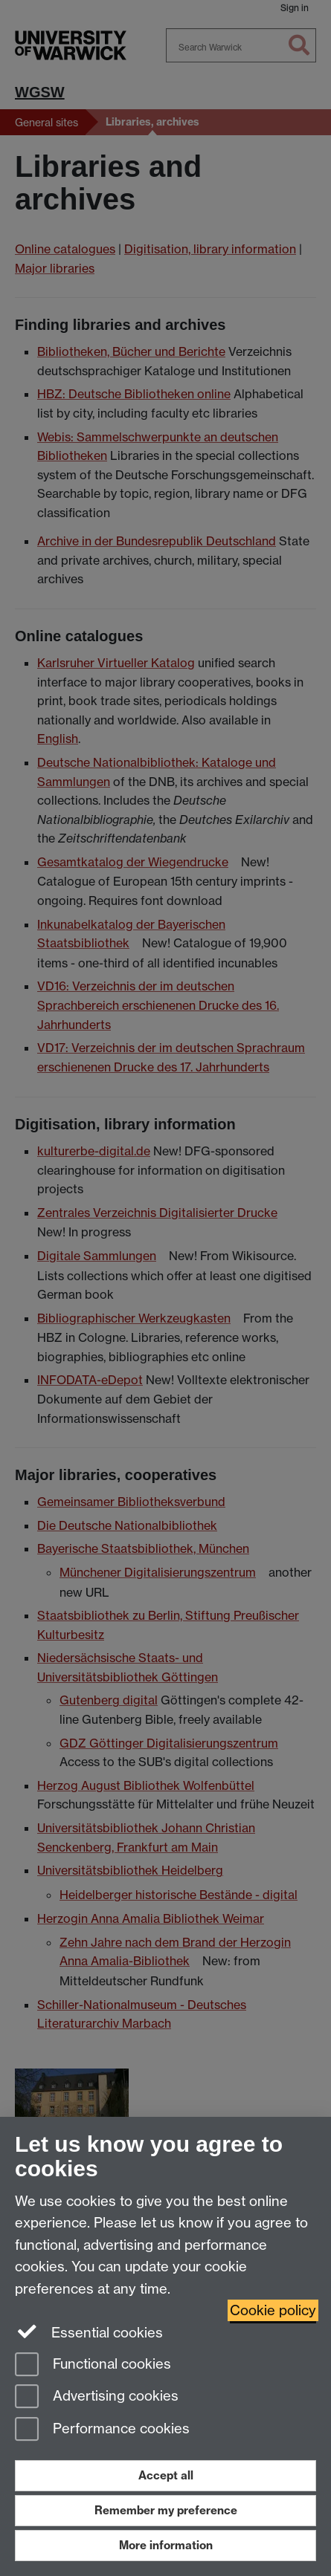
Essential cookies (89, 2331)
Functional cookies (93, 2365)
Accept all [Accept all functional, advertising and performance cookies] (165, 2475)
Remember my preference (165, 2510)
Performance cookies (102, 2430)
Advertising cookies (97, 2397)
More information (166, 2545)
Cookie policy (273, 2310)
